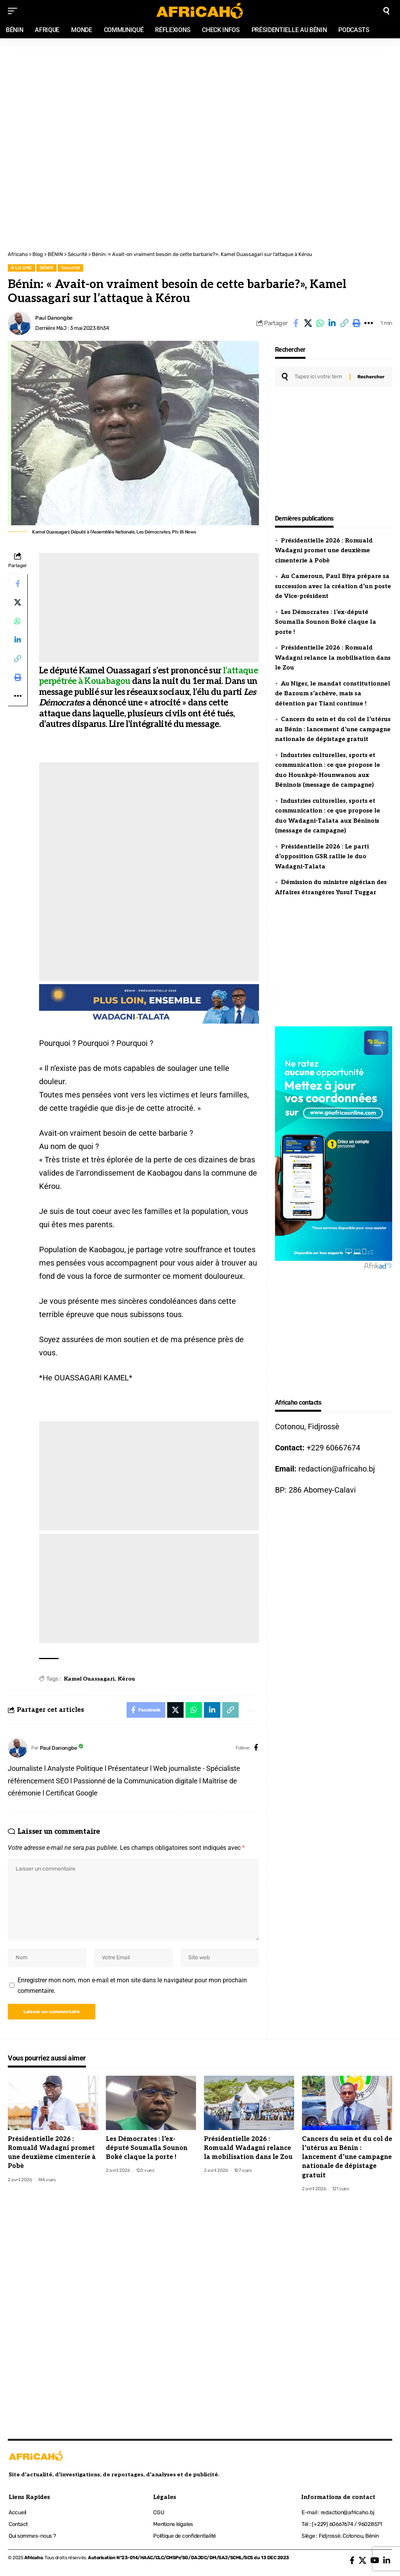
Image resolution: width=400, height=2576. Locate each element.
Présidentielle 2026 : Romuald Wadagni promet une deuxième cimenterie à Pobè (324, 550)
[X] (362, 2560)
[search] (386, 11)
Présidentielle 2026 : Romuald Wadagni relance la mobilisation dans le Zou (333, 657)
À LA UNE (21, 267)
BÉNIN (46, 267)
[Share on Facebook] (295, 323)
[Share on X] (307, 323)
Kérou (126, 1679)
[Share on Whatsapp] (319, 323)
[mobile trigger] (14, 11)
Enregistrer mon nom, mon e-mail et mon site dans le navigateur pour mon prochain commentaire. (132, 1985)
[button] (344, 323)
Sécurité (70, 267)
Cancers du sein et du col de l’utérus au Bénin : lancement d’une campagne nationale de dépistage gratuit (333, 729)
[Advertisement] (200, 90)
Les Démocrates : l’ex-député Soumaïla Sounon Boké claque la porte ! (325, 622)
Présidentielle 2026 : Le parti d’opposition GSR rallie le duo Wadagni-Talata (322, 856)
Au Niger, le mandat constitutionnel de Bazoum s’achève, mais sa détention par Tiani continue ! (332, 693)
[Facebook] (256, 1748)
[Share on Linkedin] (332, 323)
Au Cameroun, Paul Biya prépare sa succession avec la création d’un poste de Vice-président (333, 586)
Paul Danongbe (54, 318)
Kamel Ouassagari (89, 1679)
